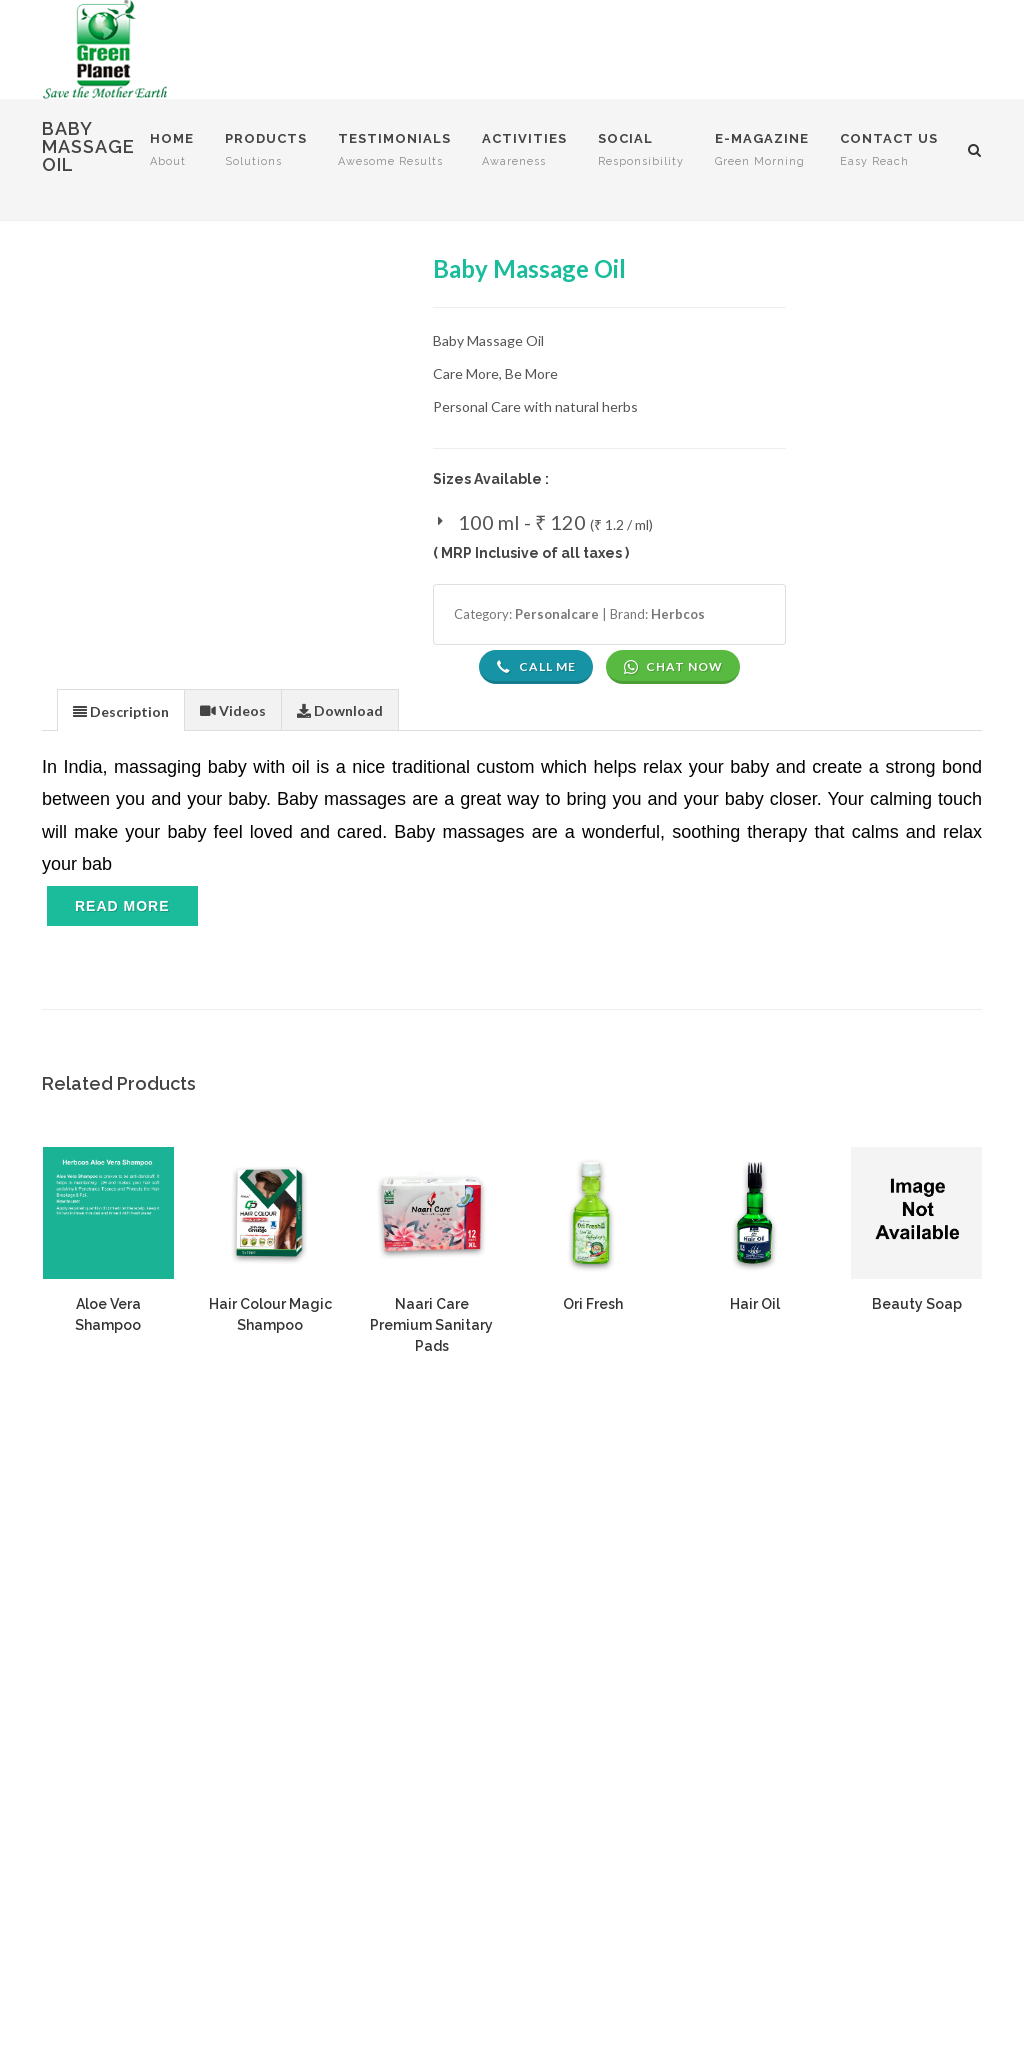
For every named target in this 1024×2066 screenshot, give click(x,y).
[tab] (121, 709)
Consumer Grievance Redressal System (833, 1623)
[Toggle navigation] (122, 925)
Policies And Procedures (460, 1795)
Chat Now (673, 667)
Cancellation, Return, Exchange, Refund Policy (507, 1727)
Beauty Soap (917, 1304)
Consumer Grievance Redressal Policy (502, 1766)
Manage (735, 1832)
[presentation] (121, 711)
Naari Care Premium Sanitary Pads (431, 1325)
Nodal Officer (752, 1594)
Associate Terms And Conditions (487, 1629)
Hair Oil (755, 1304)
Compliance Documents (784, 1652)
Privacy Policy (426, 1600)
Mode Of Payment (441, 1687)
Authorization (753, 1681)
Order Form (746, 1774)
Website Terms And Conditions (483, 1571)
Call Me (536, 667)
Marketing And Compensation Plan (493, 1824)
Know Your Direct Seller (784, 1803)
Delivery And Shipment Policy (475, 1658)
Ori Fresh (593, 1304)
